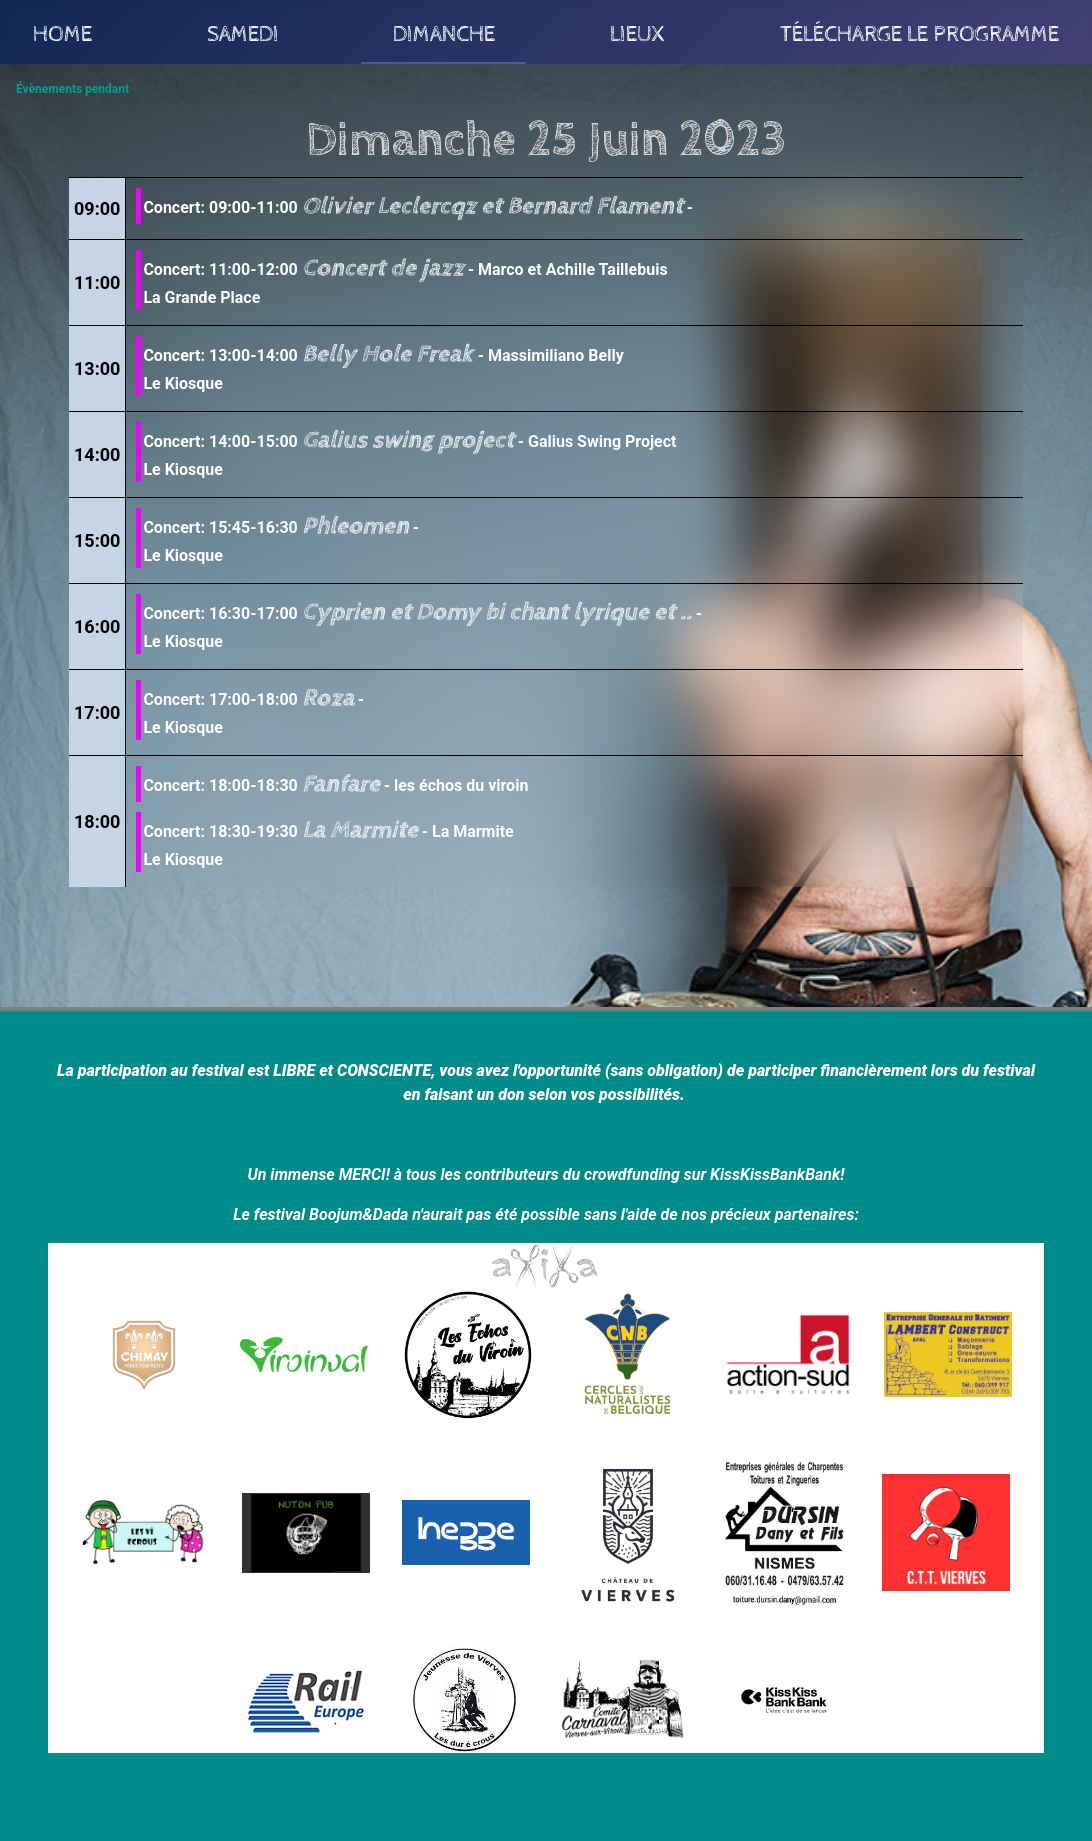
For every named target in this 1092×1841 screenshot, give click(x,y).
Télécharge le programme (919, 32)
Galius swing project (408, 440)
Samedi (243, 32)
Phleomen (355, 526)
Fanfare (341, 784)
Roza (328, 698)
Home (62, 32)
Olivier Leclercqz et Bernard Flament (492, 206)
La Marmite (360, 830)
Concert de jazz (383, 268)
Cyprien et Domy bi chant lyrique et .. (497, 612)
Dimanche (444, 32)
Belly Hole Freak (390, 354)
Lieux (637, 32)
